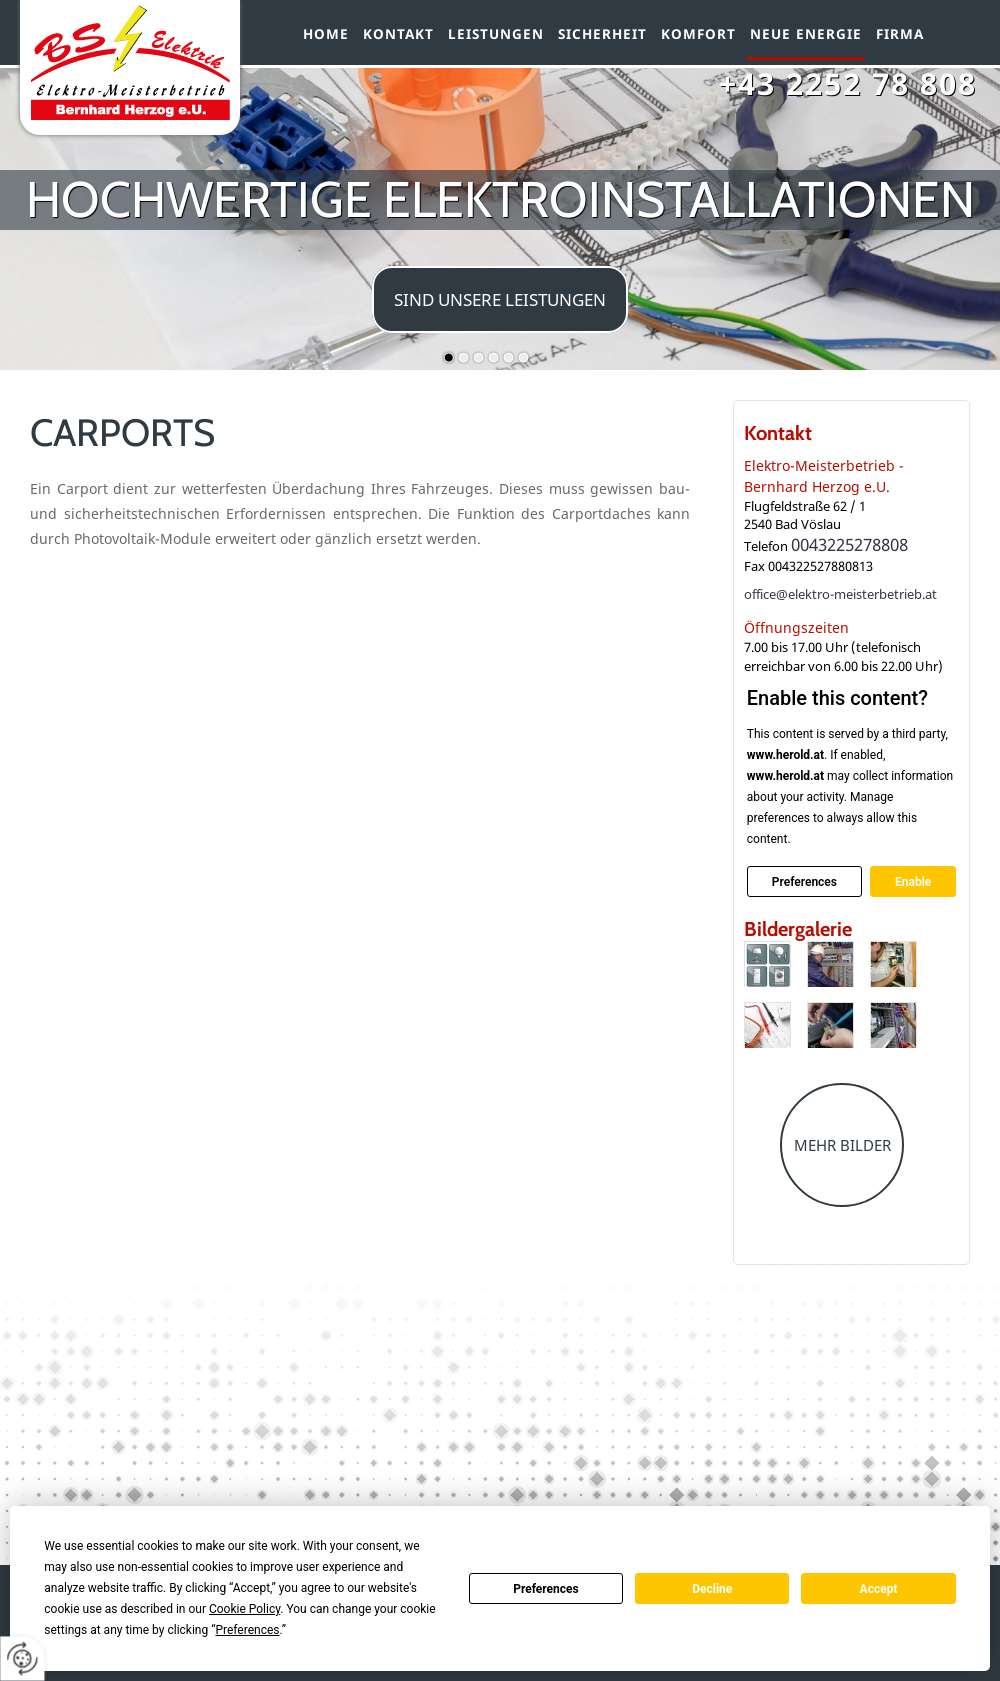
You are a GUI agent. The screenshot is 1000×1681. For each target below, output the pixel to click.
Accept (879, 1589)
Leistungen (496, 34)
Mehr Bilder (842, 1145)
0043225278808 (849, 544)
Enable (913, 881)
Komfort (698, 34)
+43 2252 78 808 (848, 83)
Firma (900, 34)
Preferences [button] (247, 1630)
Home (326, 34)
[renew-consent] (22, 1658)
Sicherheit (602, 34)
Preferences (546, 1589)
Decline (712, 1589)
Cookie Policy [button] (244, 1609)
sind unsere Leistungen (500, 299)
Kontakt (398, 34)
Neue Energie (806, 34)
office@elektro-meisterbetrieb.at (840, 594)
